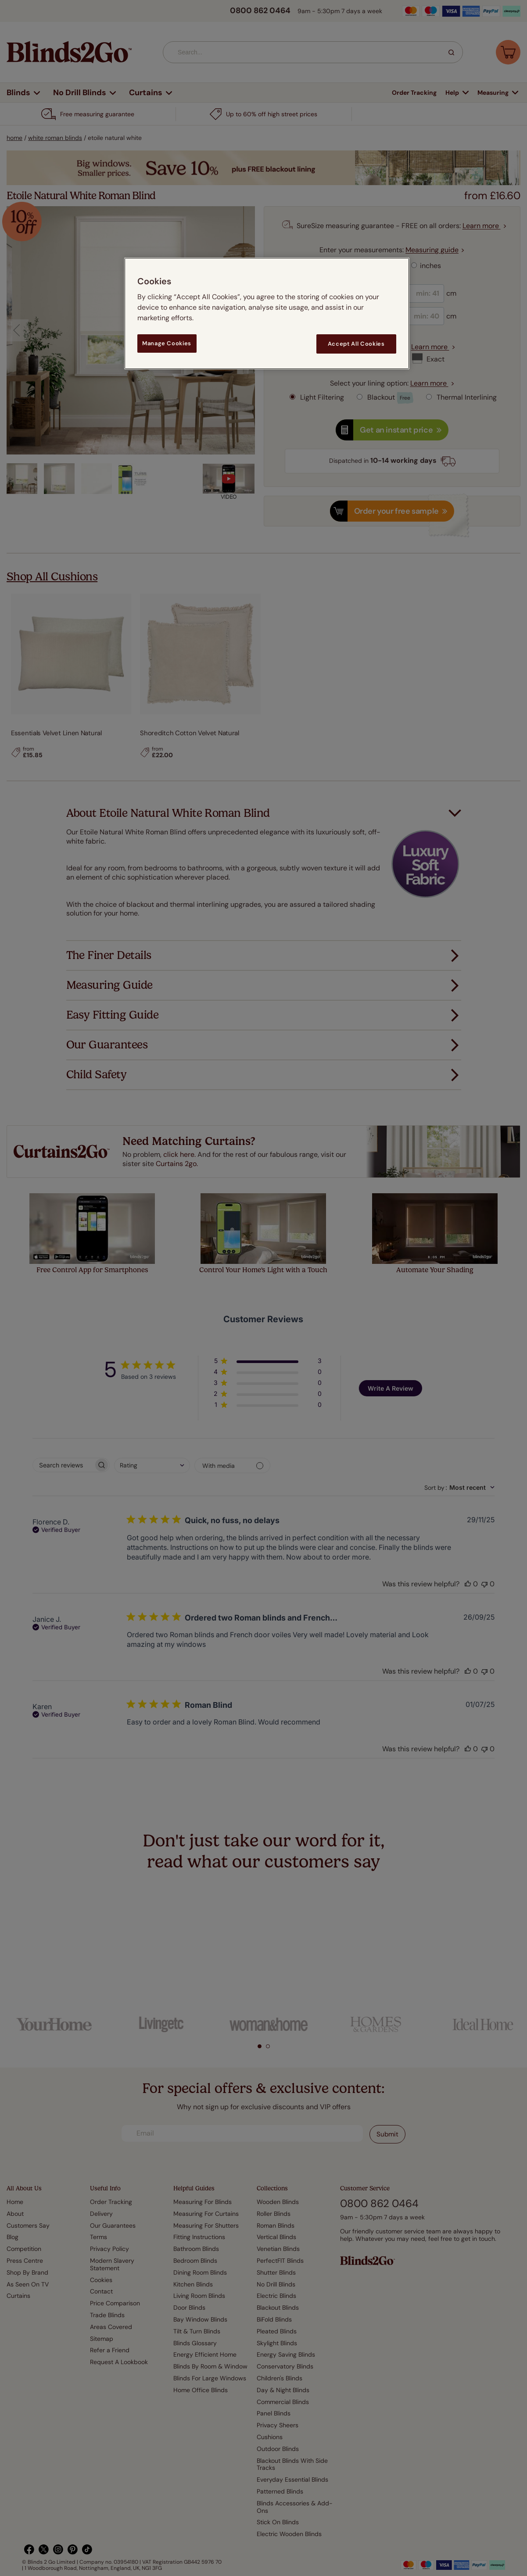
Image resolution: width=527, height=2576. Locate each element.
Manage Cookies (166, 343)
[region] (266, 313)
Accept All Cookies (356, 343)
